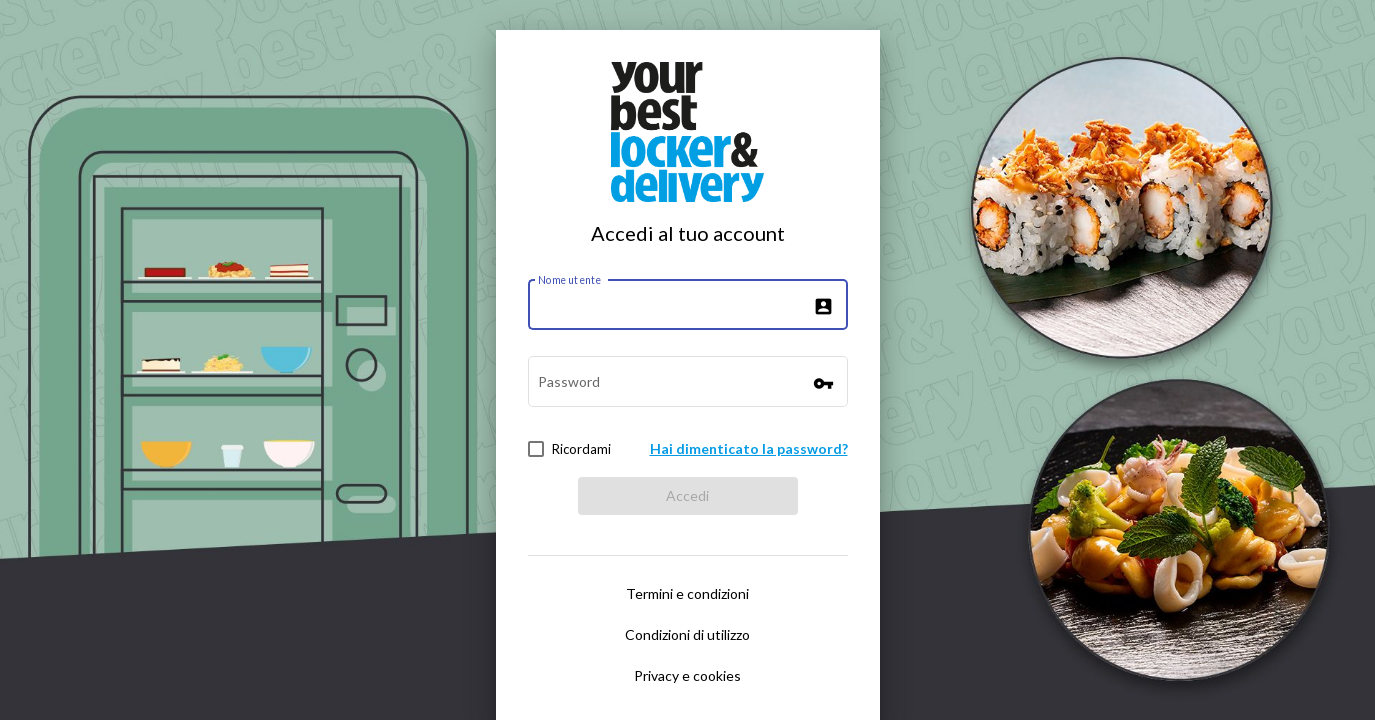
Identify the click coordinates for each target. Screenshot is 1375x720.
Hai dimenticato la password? (749, 448)
